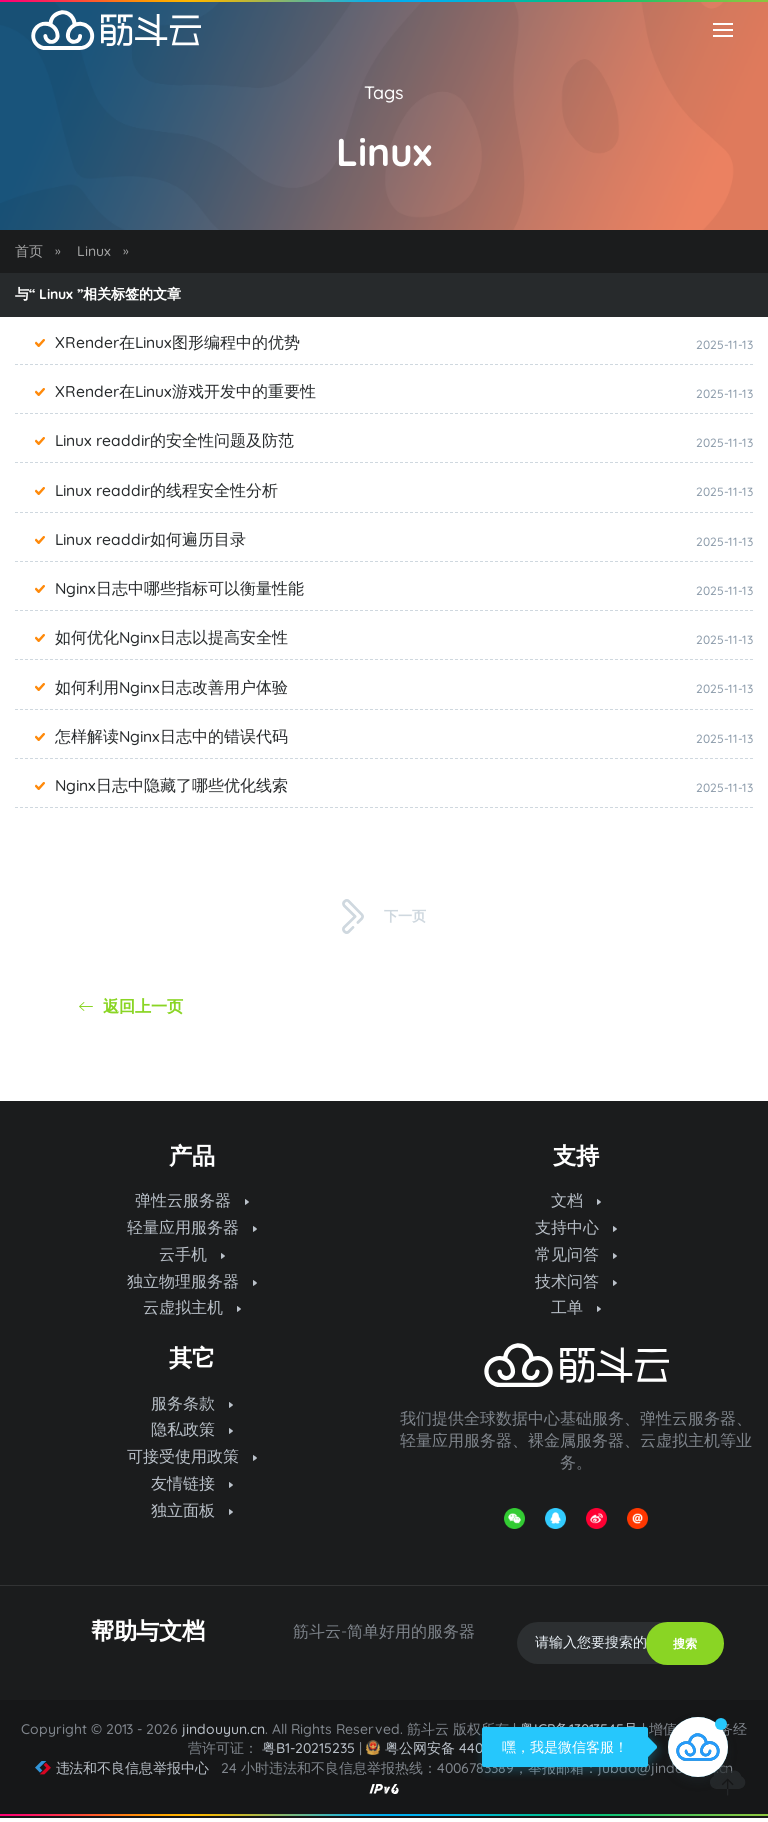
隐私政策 (192, 1433)
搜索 (685, 1647)
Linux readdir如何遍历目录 (152, 540)
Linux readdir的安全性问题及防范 (176, 441)
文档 (576, 1201)
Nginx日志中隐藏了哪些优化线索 (172, 786)
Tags (384, 92)
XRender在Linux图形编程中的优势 (178, 343)
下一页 (384, 916)
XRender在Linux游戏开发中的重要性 (186, 392)
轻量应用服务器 (192, 1228)
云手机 (192, 1256)
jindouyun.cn (223, 1734)
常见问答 (576, 1256)
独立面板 (192, 1515)
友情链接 (192, 1488)
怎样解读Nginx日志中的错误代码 (172, 737)
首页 (29, 251)
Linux (94, 251)
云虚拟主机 (192, 1310)
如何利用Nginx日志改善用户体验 (172, 687)
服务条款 (192, 1406)
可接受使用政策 (192, 1460)
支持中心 (576, 1228)
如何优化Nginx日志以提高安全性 (172, 638)
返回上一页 (131, 1006)
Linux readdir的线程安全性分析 (168, 490)
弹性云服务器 (192, 1201)
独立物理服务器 (192, 1283)
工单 (576, 1310)
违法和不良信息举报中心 (122, 1772)
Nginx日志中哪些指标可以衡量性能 (180, 589)
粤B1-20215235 (308, 1753)
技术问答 (576, 1283)
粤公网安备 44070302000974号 (473, 1753)
